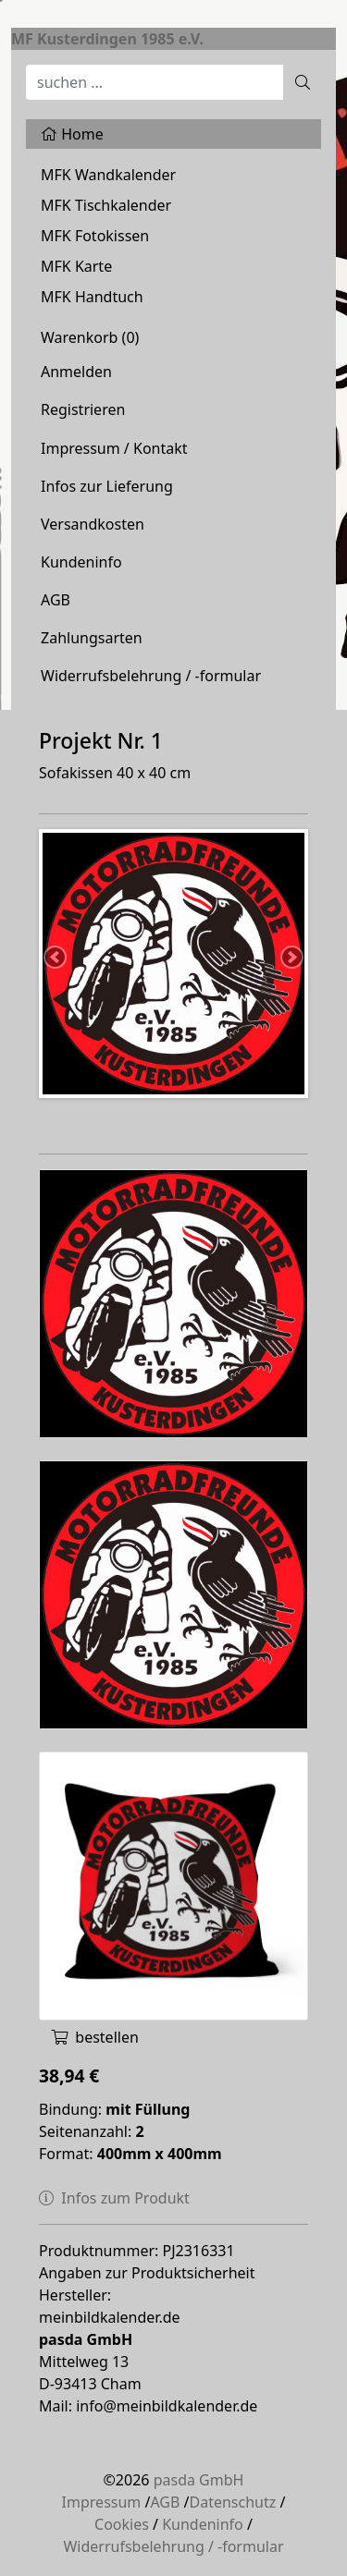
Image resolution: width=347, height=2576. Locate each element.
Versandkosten (92, 524)
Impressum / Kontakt (114, 448)
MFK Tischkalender (106, 205)
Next (290, 958)
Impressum (102, 2502)
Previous (56, 958)
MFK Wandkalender (108, 175)
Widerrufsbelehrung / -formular (151, 675)
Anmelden (76, 371)
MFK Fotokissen (95, 236)
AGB (55, 600)
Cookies (121, 2524)
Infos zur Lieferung (107, 486)
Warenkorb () (90, 337)
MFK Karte (76, 266)
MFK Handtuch (92, 297)
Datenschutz (233, 2502)
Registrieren (83, 409)
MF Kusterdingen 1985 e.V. (107, 39)
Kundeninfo (81, 562)
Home (72, 134)
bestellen (95, 2037)
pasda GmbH (199, 2480)
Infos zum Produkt (114, 2198)
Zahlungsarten (92, 638)
